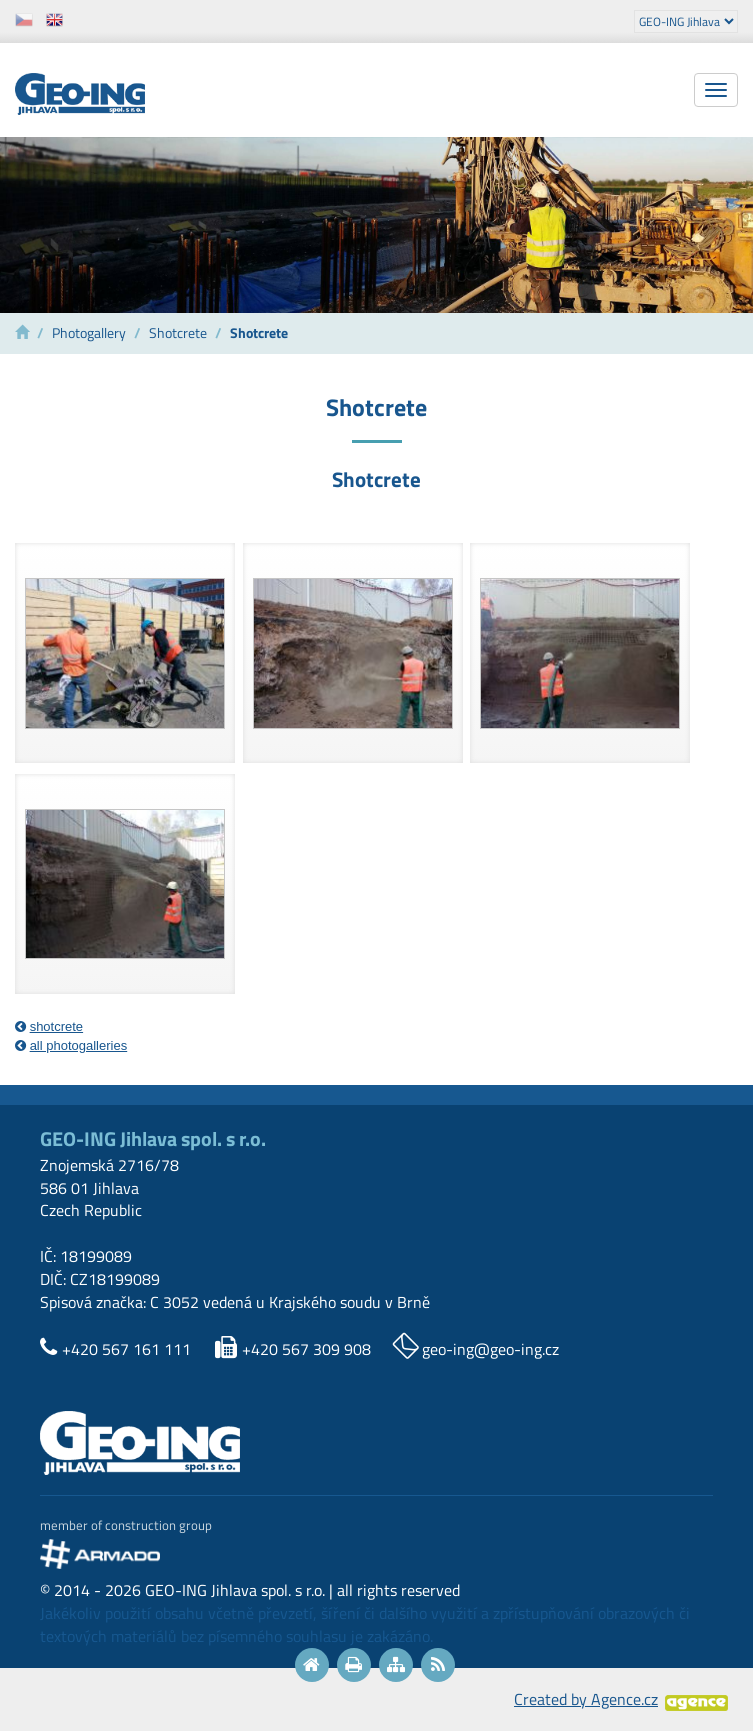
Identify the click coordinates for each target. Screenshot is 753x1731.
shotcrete (56, 1026)
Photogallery (89, 333)
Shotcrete (178, 333)
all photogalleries (79, 1045)
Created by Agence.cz (586, 1699)
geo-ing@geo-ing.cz (490, 1349)
